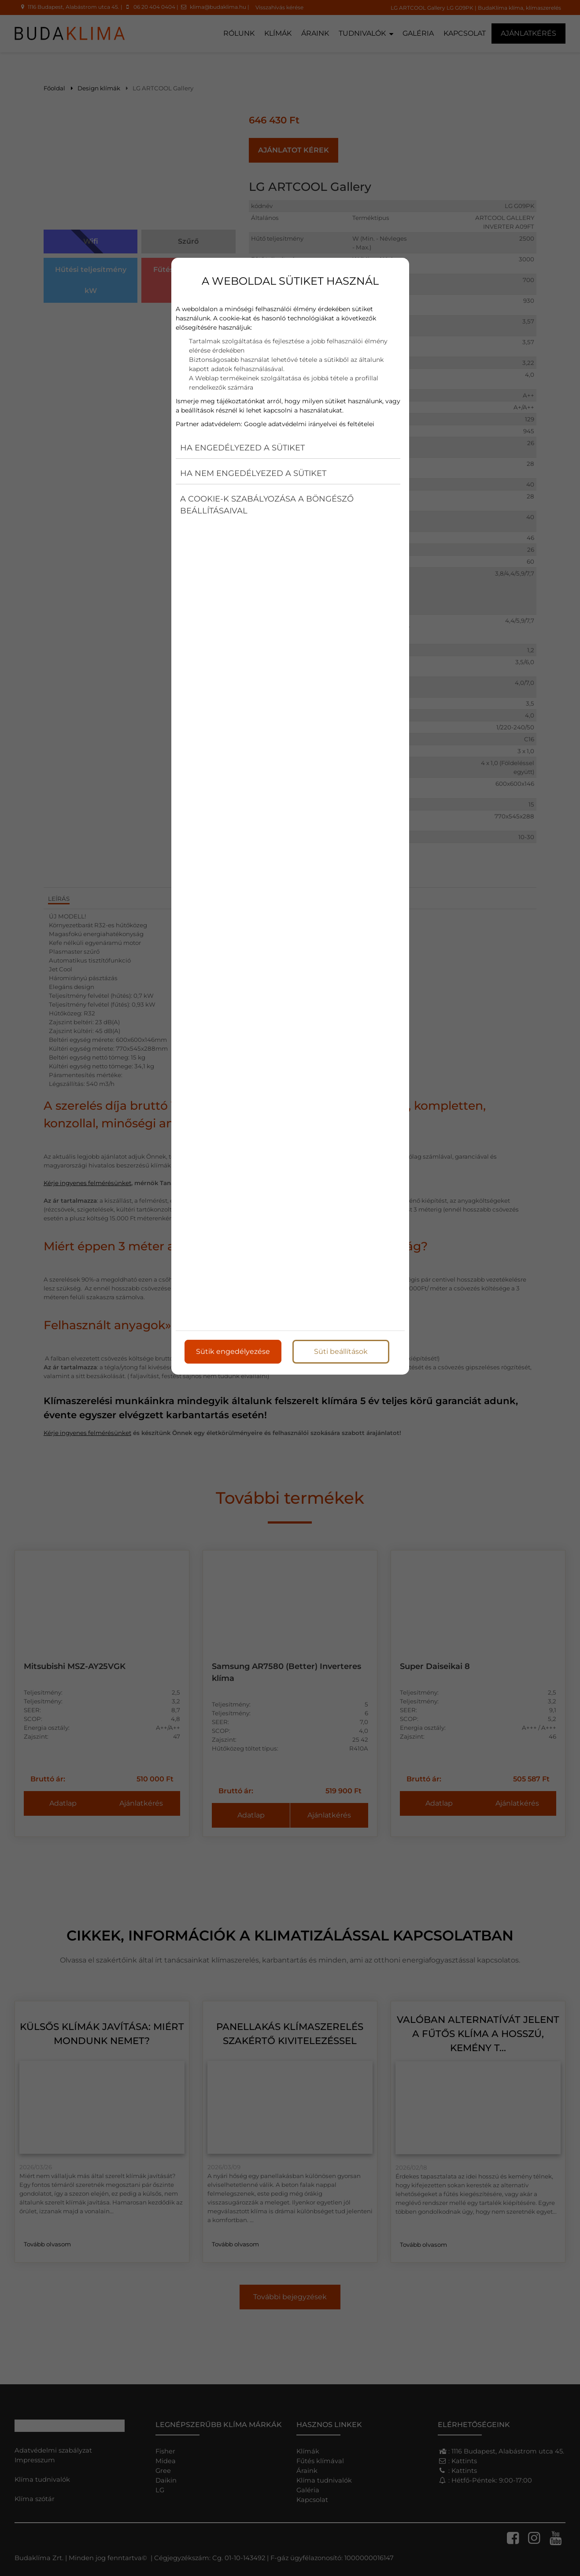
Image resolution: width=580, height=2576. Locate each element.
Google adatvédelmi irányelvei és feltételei (309, 424)
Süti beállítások (341, 1351)
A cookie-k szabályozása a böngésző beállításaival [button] (267, 505)
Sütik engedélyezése (233, 1351)
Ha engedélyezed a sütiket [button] (242, 448)
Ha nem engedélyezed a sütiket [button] (253, 473)
